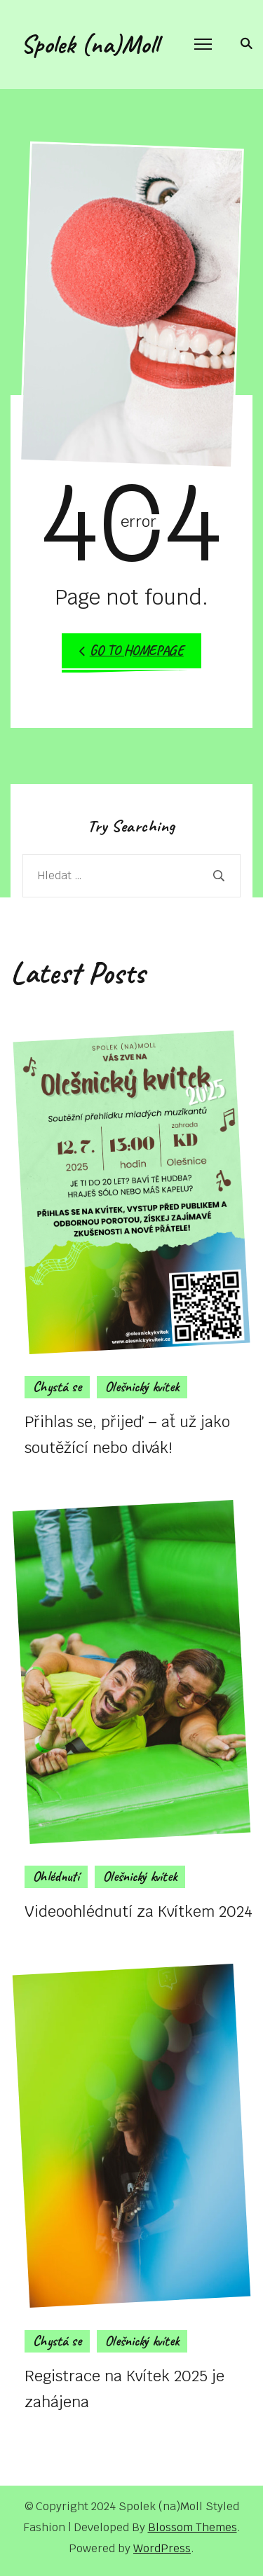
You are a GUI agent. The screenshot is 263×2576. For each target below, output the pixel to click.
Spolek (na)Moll (90, 44)
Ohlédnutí (56, 1876)
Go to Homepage (131, 650)
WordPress (162, 2548)
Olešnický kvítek (142, 1387)
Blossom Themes (192, 2527)
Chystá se (57, 1387)
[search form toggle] (243, 43)
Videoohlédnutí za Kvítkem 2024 (138, 1911)
